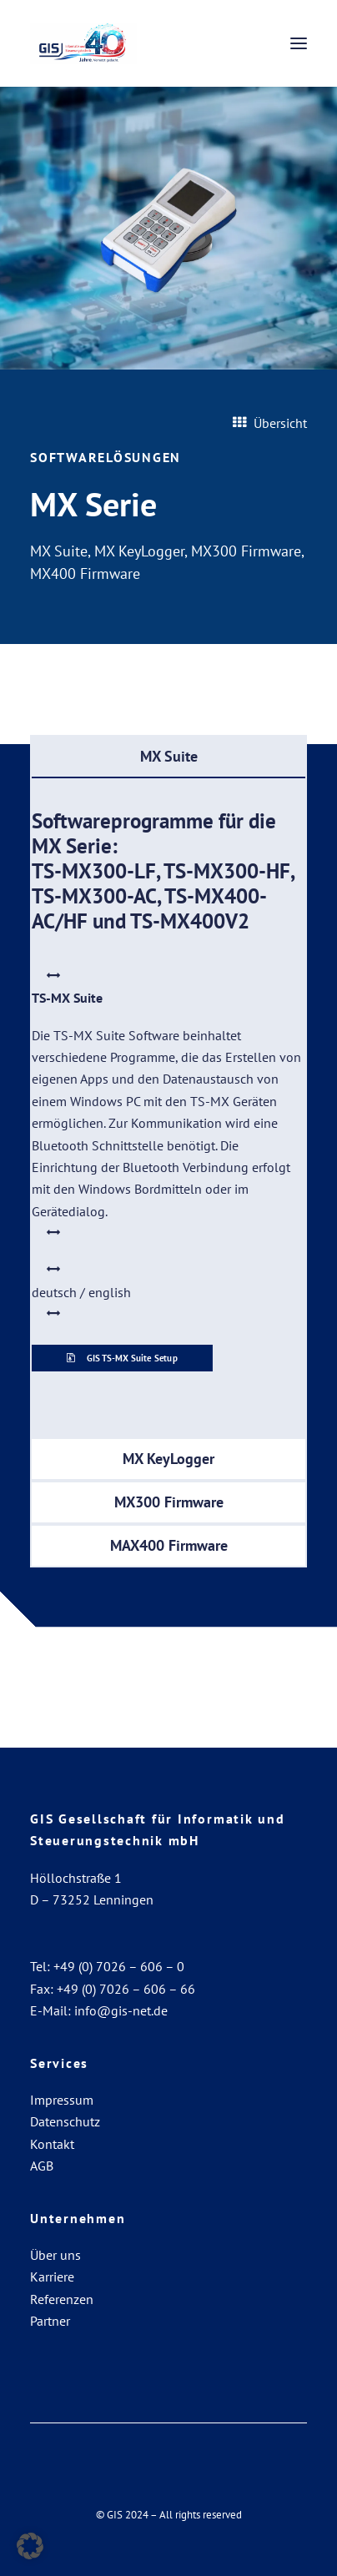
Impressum (61, 2099)
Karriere (52, 2276)
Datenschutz (65, 2121)
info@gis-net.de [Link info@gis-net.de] (121, 2010)
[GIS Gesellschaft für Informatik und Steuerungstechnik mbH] (83, 43)
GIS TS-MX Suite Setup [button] (123, 1357)
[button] (298, 43)
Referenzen (61, 2299)
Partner (50, 2320)
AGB (41, 2165)
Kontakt (52, 2144)
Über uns (55, 2254)
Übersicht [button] (270, 423)
